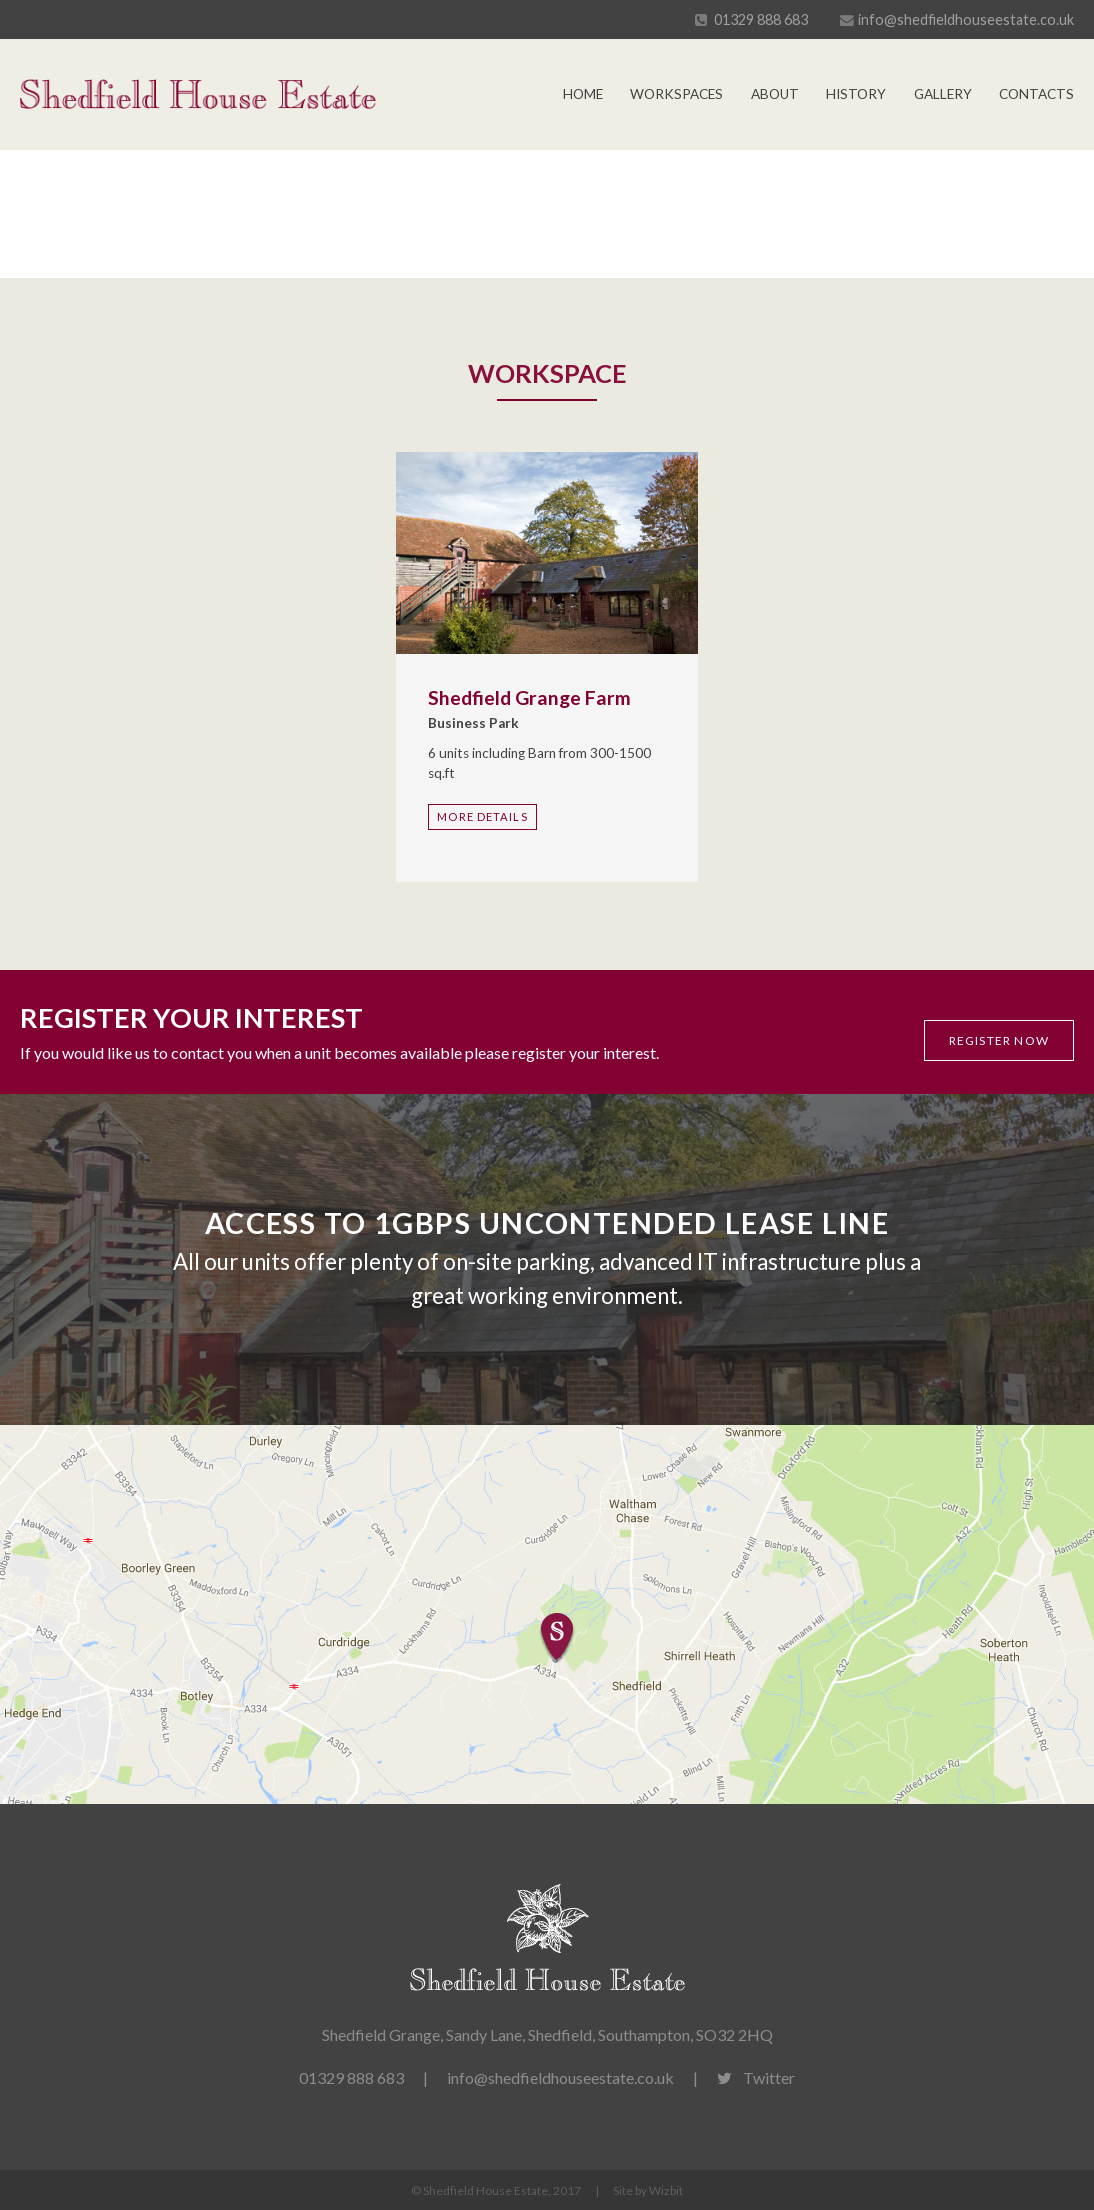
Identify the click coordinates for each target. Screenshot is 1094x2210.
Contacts (1036, 94)
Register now (999, 1040)
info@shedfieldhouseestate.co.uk (966, 19)
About (775, 94)
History (856, 94)
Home (583, 94)
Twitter (756, 2077)
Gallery (943, 94)
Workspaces (676, 94)
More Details (482, 816)
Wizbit (666, 2190)
